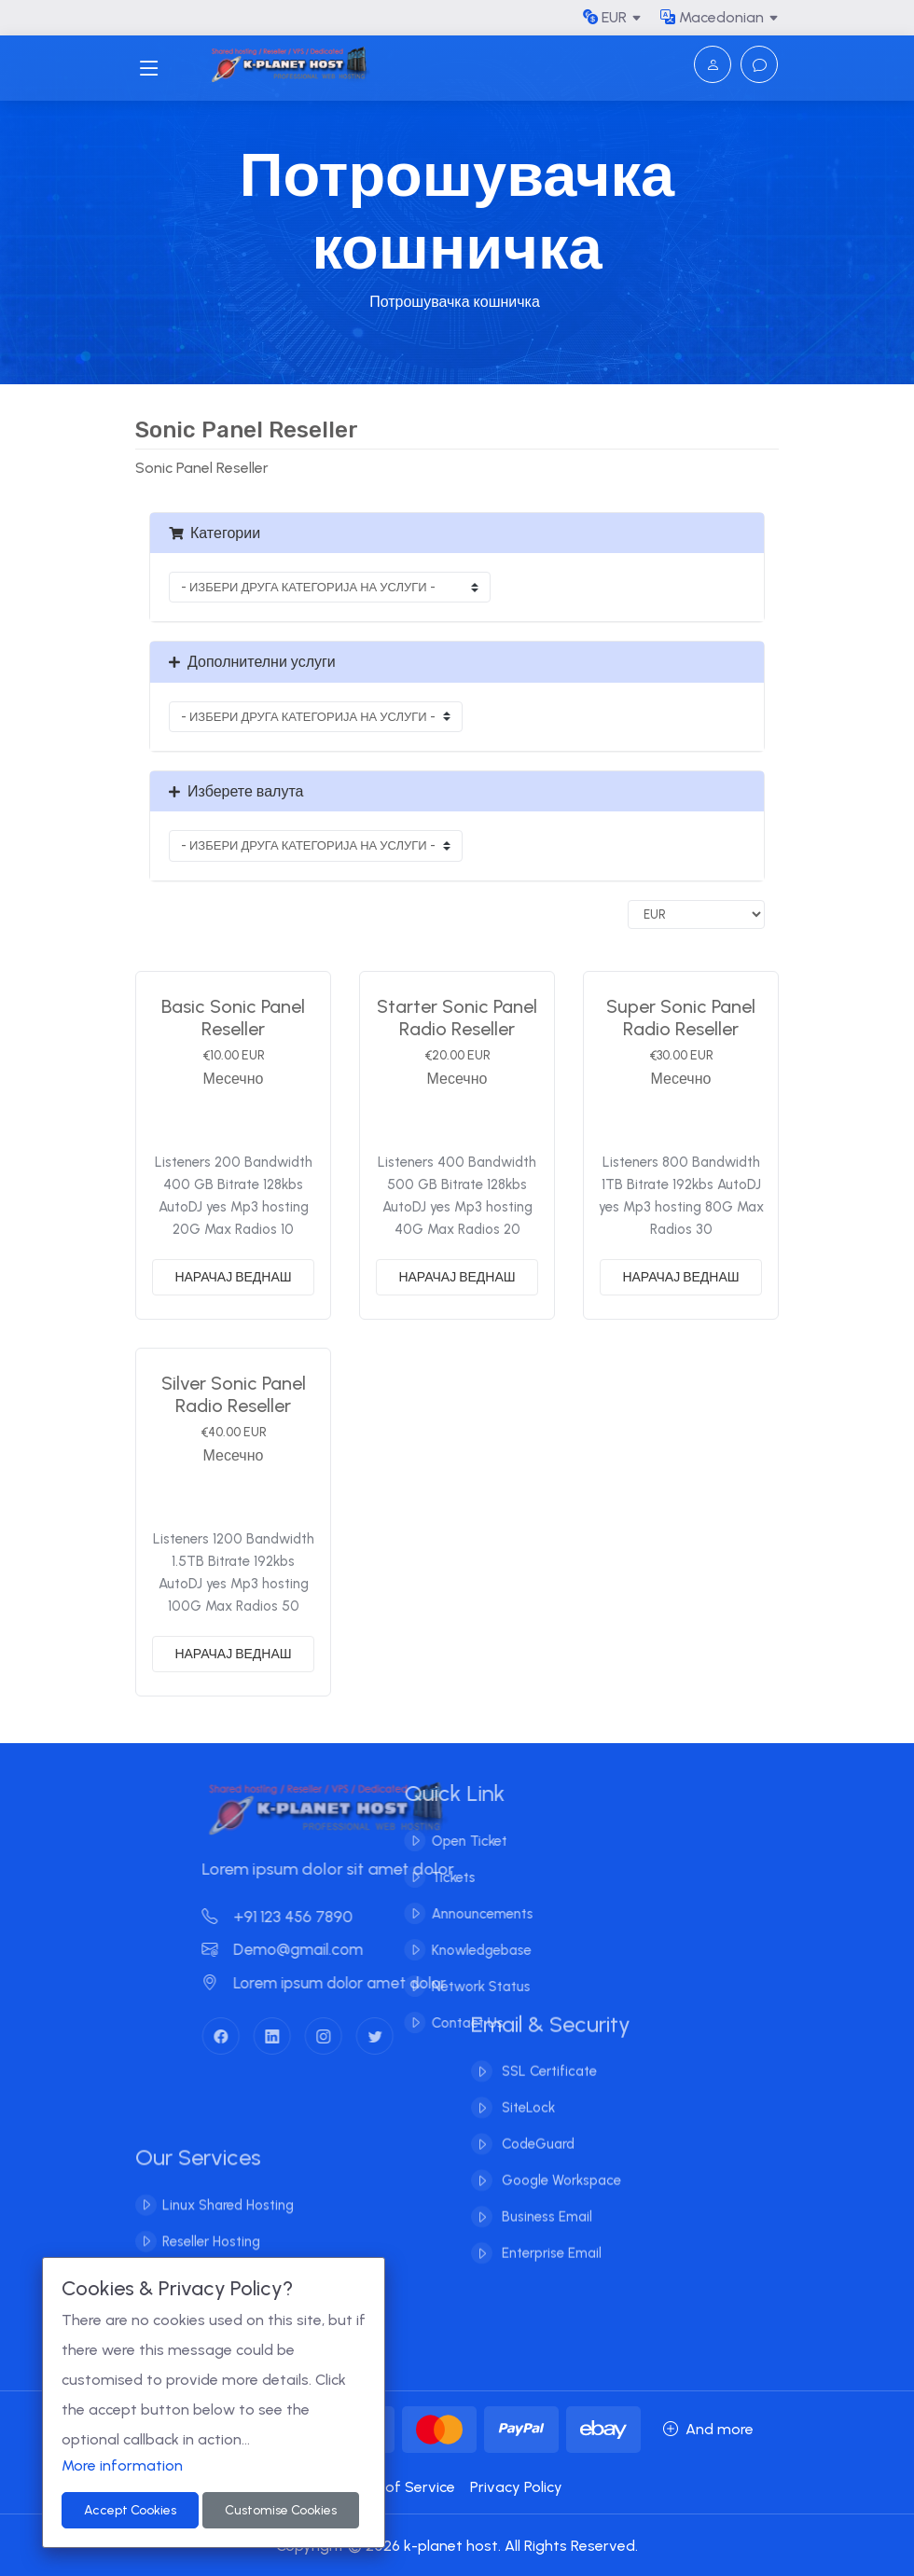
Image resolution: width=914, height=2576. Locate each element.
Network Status (460, 1986)
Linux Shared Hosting (228, 2225)
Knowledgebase (461, 1950)
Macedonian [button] (712, 17)
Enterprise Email (550, 2233)
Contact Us (447, 2023)
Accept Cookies (130, 2510)
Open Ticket (449, 1841)
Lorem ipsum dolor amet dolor (344, 1983)
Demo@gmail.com (302, 1949)
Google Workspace (559, 2161)
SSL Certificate (547, 2051)
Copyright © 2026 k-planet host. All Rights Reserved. (457, 2546)
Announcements (462, 1913)
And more (708, 2429)
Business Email (545, 2197)
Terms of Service (396, 2487)
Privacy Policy (516, 2487)
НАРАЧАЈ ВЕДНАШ (232, 1277)
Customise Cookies (281, 2510)
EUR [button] (605, 17)
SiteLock (526, 2088)
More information (122, 2465)
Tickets (433, 1877)
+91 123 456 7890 (297, 1916)
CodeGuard (536, 2124)
